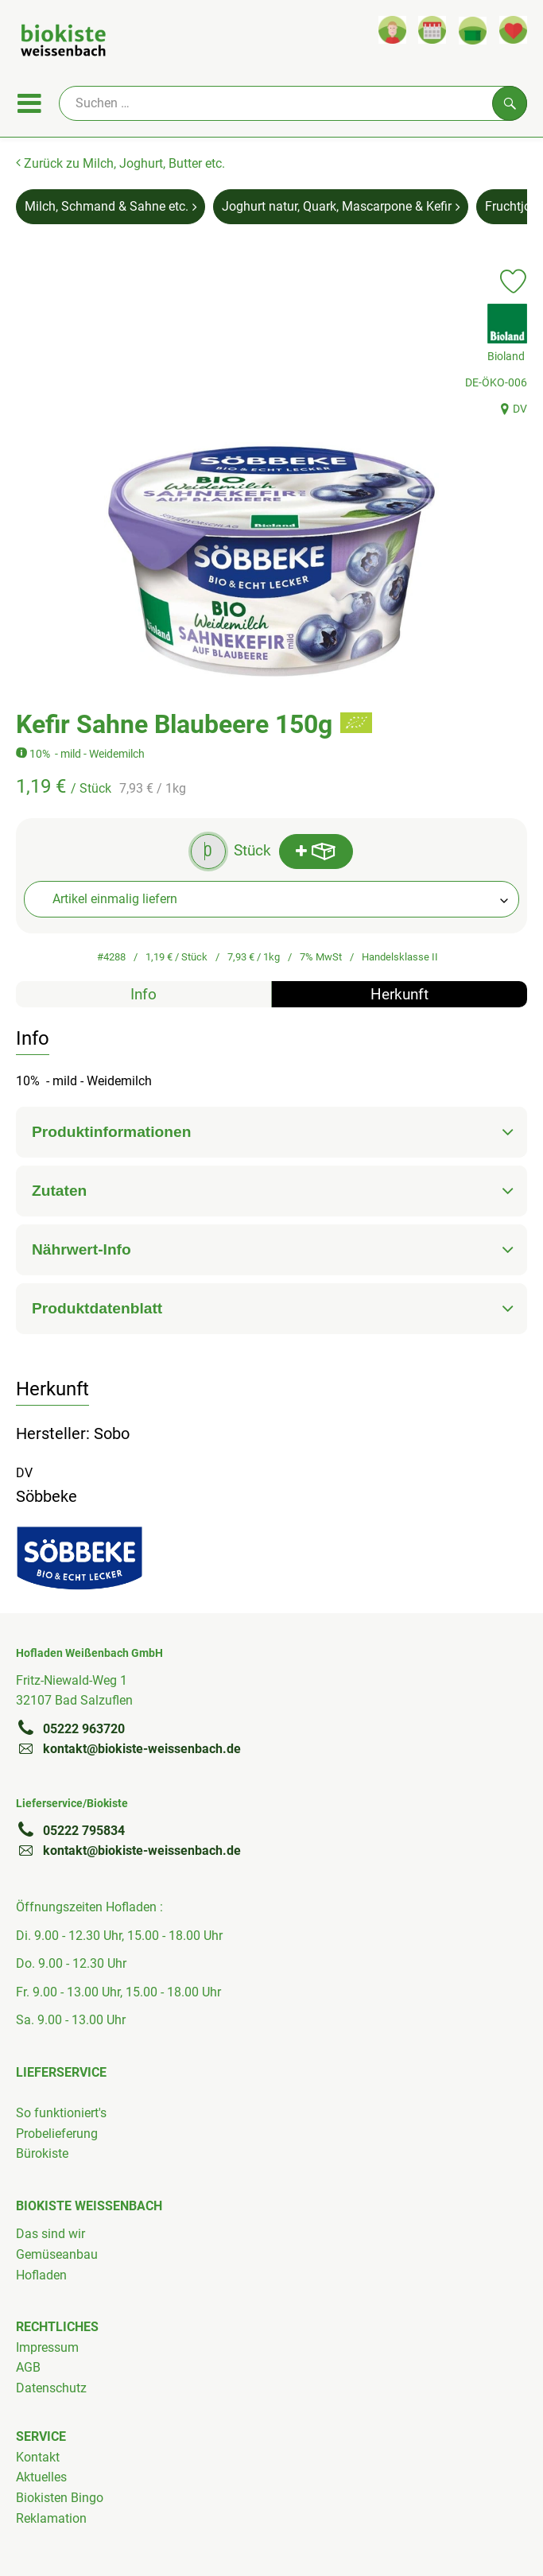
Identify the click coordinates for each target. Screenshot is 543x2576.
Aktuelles (41, 2477)
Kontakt (38, 2457)
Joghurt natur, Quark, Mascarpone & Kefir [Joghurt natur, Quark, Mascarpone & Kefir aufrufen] (341, 206)
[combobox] (271, 899)
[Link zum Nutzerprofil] (392, 30)
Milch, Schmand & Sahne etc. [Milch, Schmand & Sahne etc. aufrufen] (110, 206)
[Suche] (293, 103)
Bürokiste (42, 2153)
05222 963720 (70, 1728)
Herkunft (399, 994)
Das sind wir (50, 2233)
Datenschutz (51, 2388)
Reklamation (51, 2518)
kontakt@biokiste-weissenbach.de (128, 1748)
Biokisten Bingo (59, 2497)
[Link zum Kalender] (432, 30)
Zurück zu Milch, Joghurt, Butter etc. (120, 163)
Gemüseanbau (57, 2254)
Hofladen (41, 2275)
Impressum (47, 2347)
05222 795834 (70, 1830)
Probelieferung (57, 2133)
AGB (28, 2367)
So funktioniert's (61, 2112)
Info (143, 994)
